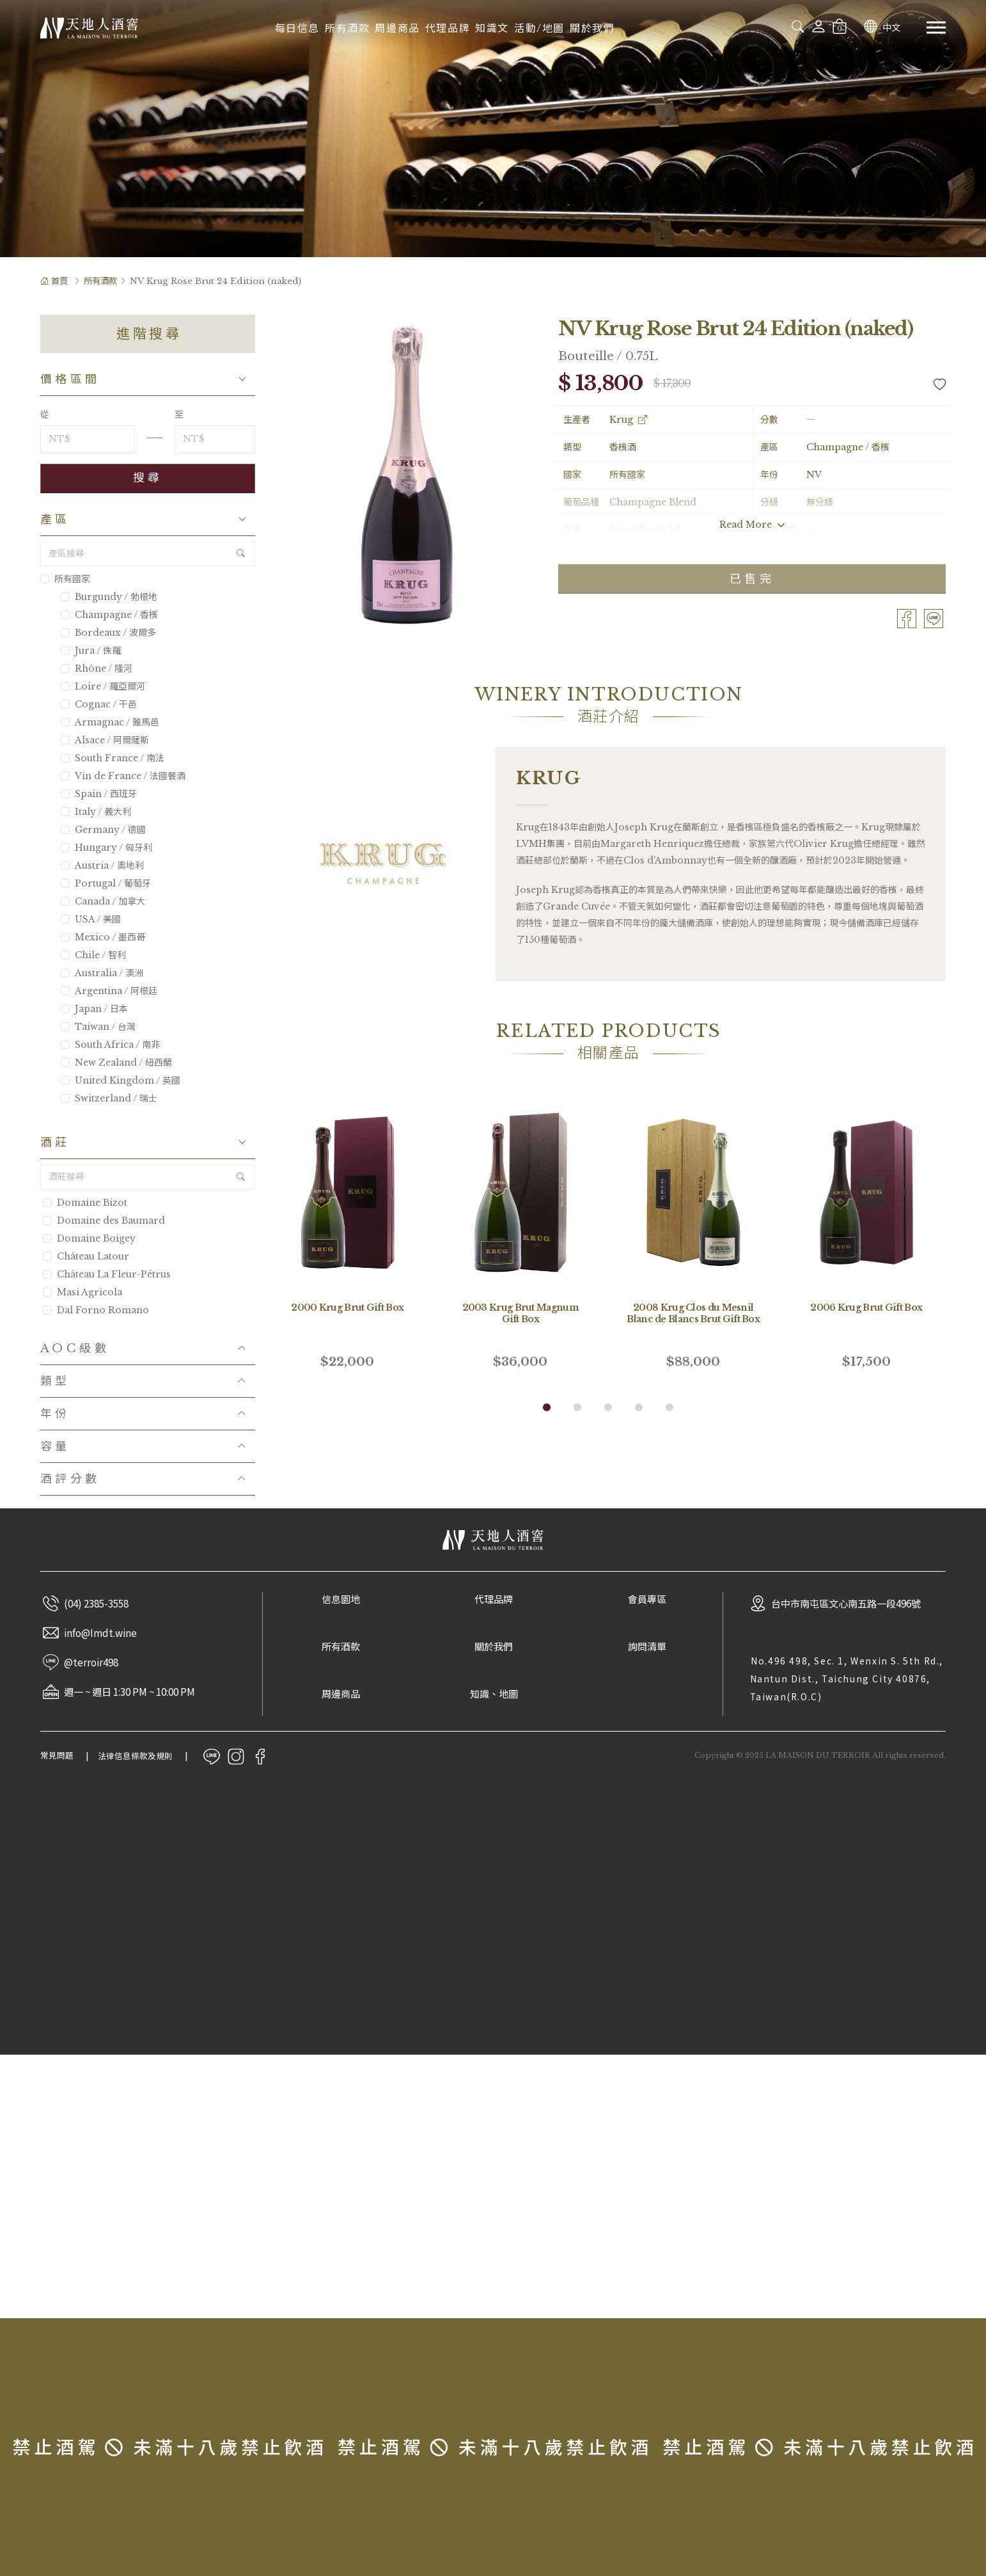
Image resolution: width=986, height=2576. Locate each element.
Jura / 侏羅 (91, 650)
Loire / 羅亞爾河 (103, 686)
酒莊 (55, 1142)
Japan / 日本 (94, 1009)
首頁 (54, 281)
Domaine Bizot (92, 1202)
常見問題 (57, 1756)
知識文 (492, 28)
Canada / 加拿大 (103, 901)
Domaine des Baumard (111, 1220)
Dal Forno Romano (103, 1310)
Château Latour (93, 1256)
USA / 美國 (91, 919)
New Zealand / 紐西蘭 (116, 1062)
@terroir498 (91, 1662)
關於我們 (592, 28)
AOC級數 (74, 1348)
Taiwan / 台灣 (98, 1026)
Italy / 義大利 (96, 812)
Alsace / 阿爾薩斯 (105, 740)
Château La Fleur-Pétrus (114, 1274)
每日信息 (297, 28)
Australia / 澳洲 (102, 973)
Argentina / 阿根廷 (109, 991)
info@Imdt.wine (100, 1632)
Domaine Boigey (96, 1238)
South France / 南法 (112, 758)
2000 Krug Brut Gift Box (347, 1307)
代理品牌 (447, 28)
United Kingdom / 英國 (120, 1080)
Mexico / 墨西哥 (103, 937)
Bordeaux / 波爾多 (108, 632)
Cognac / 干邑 (99, 704)
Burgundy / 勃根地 (109, 597)
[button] (546, 1407)
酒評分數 (70, 1479)
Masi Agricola (89, 1292)
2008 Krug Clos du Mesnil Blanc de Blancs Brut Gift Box (693, 1313)
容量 (55, 1446)
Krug (628, 419)
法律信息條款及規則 (135, 1756)
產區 (55, 519)
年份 (55, 1414)
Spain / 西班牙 (99, 794)
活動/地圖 (539, 28)
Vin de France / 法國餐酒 (123, 776)
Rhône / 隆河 (96, 668)
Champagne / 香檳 (109, 614)
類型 (55, 1381)
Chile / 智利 (93, 955)
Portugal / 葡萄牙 (106, 883)
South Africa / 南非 (110, 1044)
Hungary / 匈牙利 (106, 847)
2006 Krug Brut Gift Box (866, 1307)
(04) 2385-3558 (96, 1603)
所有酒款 (347, 28)
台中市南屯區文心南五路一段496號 (846, 1603)
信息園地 (341, 1599)
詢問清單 (647, 1647)
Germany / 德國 (103, 829)
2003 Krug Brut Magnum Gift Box (520, 1313)
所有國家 (65, 579)
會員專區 (647, 1599)
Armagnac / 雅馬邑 (110, 722)
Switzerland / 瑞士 (109, 1098)
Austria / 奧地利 (102, 865)
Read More (752, 524)
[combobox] (749, 26)
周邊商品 (397, 28)
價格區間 (70, 379)
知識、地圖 (494, 1694)
